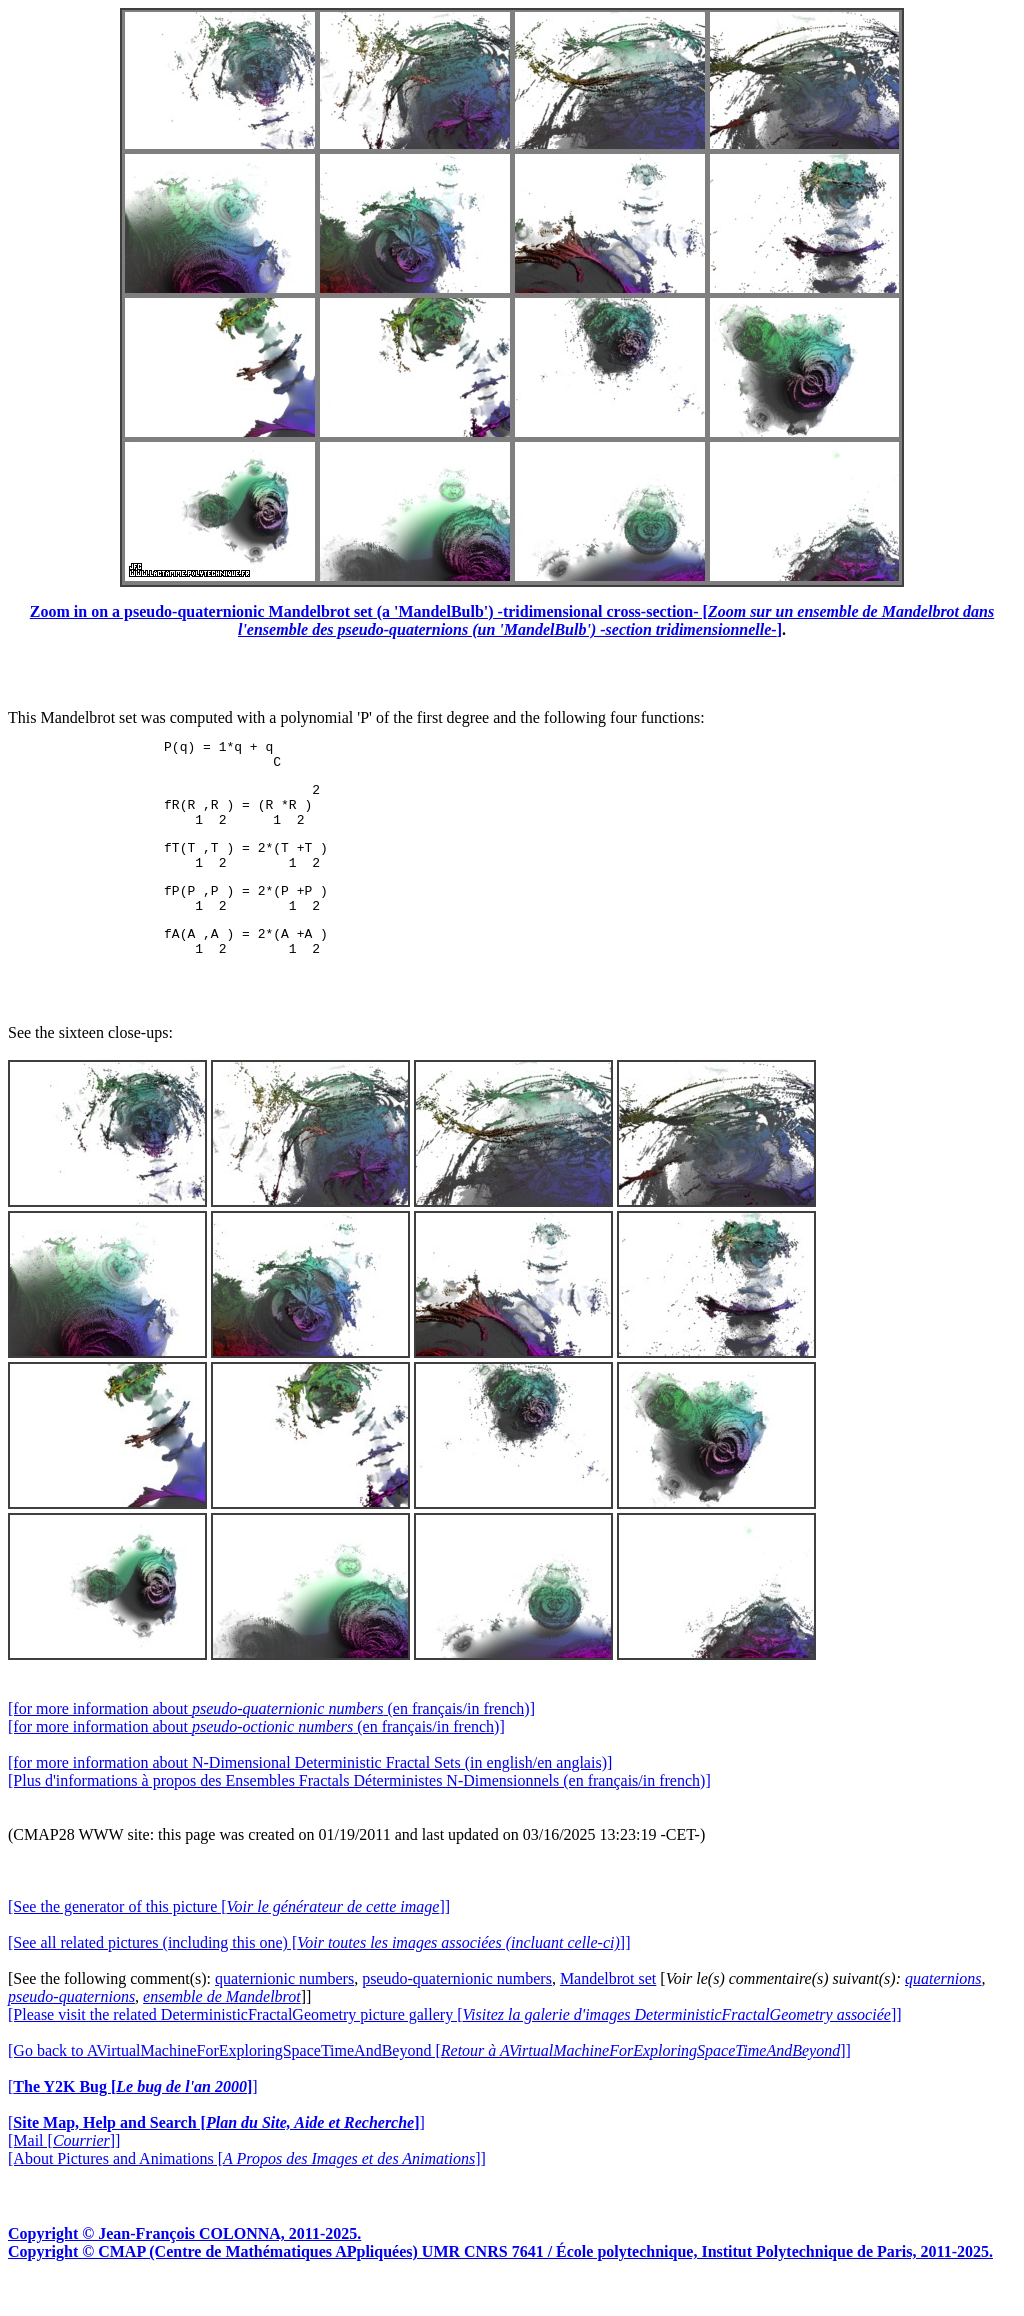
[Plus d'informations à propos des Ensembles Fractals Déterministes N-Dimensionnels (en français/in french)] (359, 1813)
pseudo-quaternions (71, 2029)
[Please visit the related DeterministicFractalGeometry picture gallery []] (455, 2047)
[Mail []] (64, 2173)
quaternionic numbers (284, 2011)
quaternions (943, 2011)
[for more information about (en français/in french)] (271, 1741)
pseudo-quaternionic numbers (457, 2011)
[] (133, 2119)
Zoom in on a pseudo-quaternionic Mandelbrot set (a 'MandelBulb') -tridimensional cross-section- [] (512, 620)
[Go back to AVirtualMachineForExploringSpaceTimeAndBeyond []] (429, 2083)
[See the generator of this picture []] (229, 1939)
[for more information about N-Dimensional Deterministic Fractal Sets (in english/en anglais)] (310, 1795)
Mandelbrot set (608, 2011)
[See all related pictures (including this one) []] (319, 1975)
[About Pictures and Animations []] (247, 2191)
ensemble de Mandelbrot (222, 2029)
